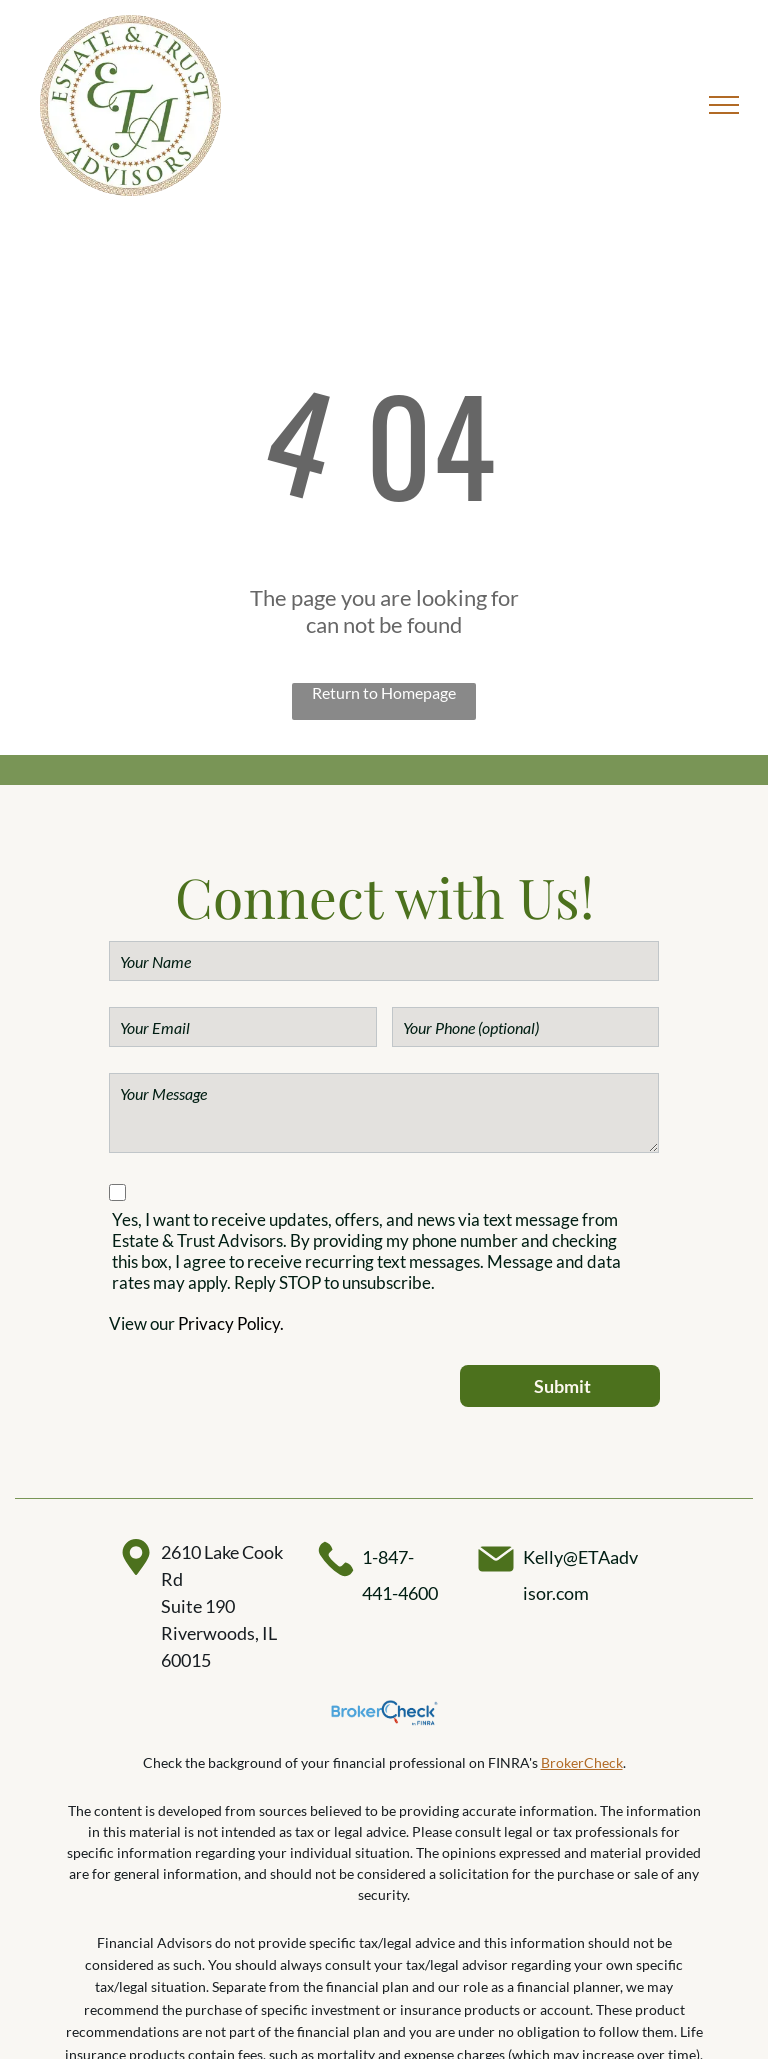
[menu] (724, 105)
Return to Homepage (384, 692)
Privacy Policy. (231, 1323)
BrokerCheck (582, 1762)
